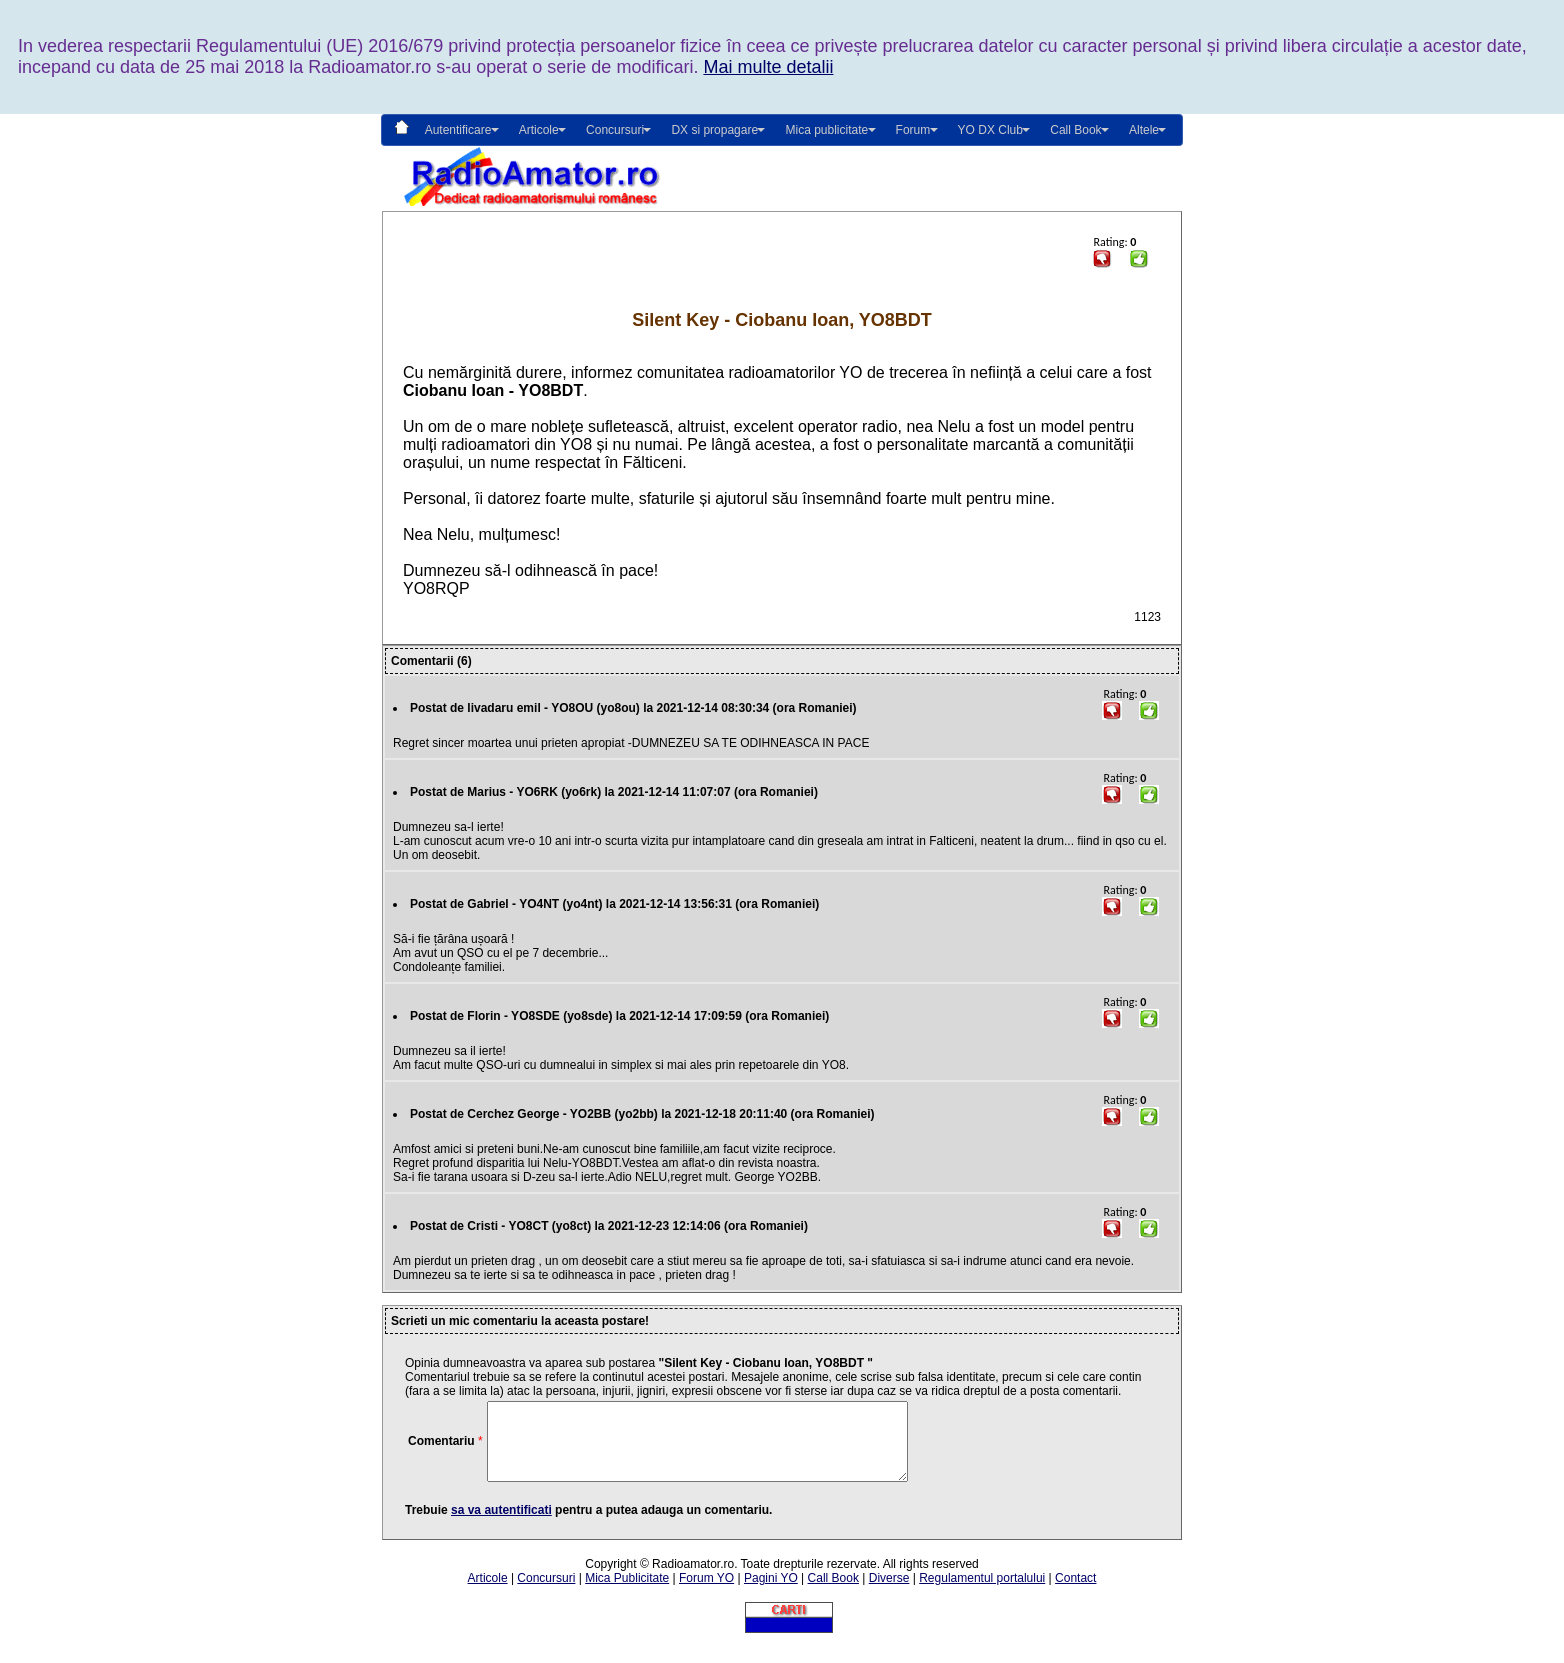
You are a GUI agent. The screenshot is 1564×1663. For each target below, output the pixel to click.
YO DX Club (990, 130)
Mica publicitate (826, 130)
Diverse (889, 1593)
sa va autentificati (501, 1525)
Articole (488, 1593)
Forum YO (706, 1593)
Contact (1075, 1593)
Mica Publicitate (627, 1593)
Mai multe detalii (768, 67)
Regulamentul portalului (982, 1593)
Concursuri (546, 1593)
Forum (913, 130)
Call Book (1075, 130)
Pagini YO (771, 1593)
